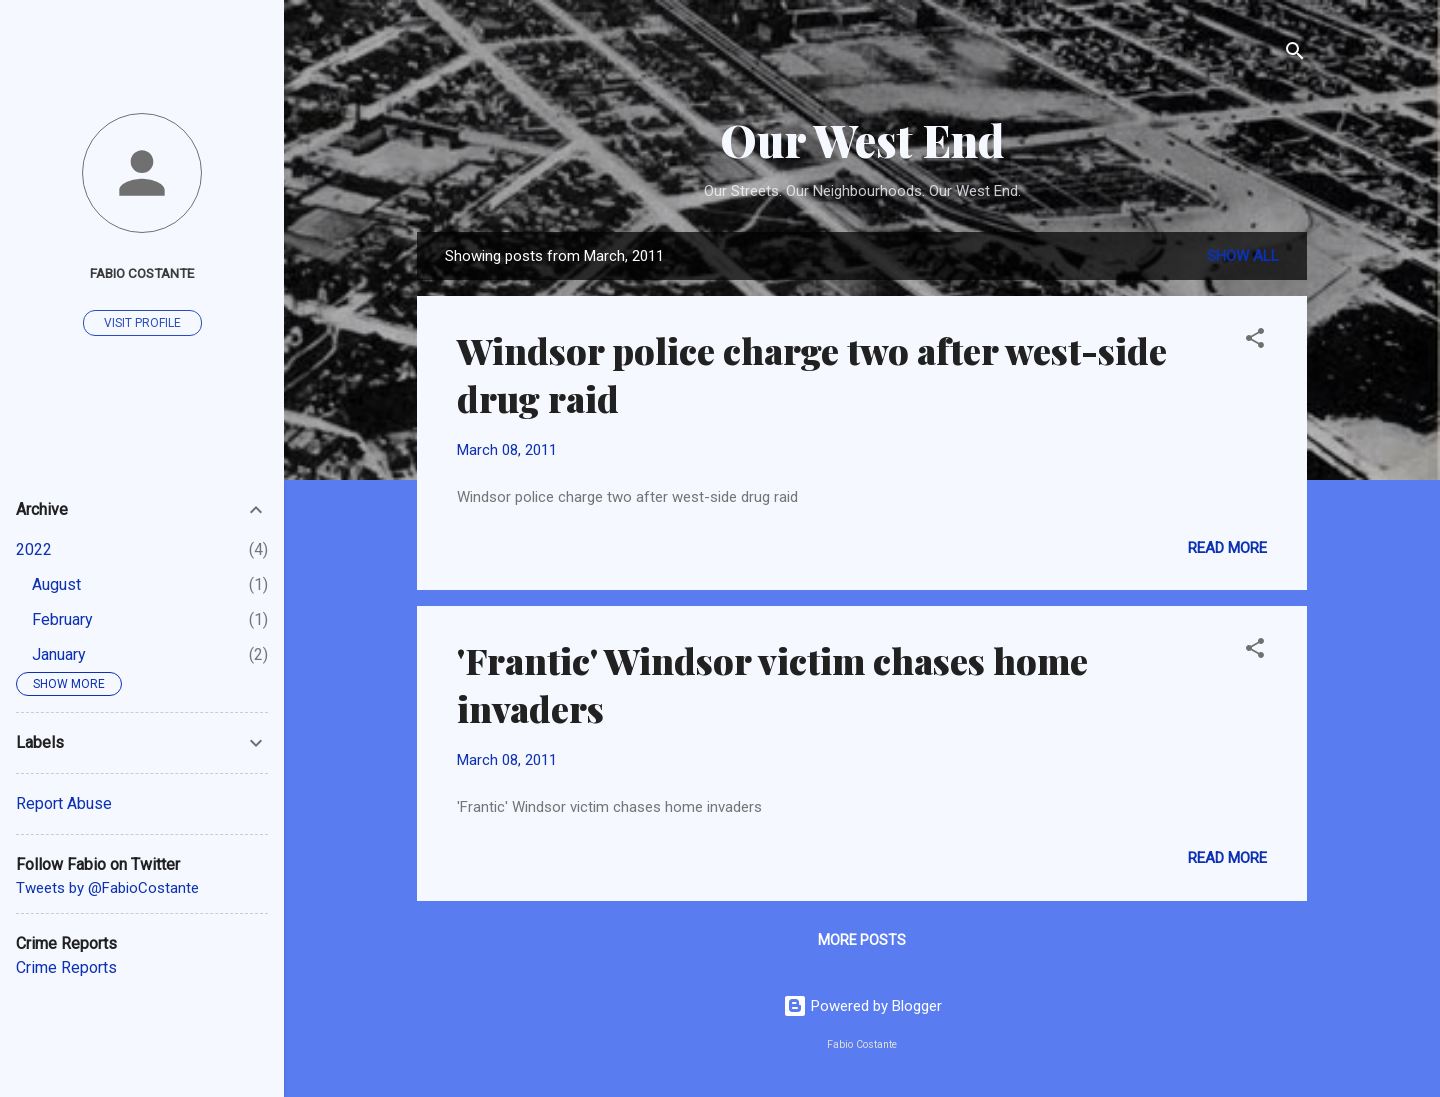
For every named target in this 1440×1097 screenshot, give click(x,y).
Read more (1227, 548)
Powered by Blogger (862, 1006)
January (59, 654)
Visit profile (142, 323)
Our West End (862, 139)
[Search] (1295, 54)
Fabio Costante (142, 273)
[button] (1255, 341)
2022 (34, 549)
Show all (1243, 256)
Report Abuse (64, 803)
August (56, 584)
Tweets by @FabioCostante (107, 888)
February (62, 619)
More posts (862, 940)
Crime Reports (66, 967)
